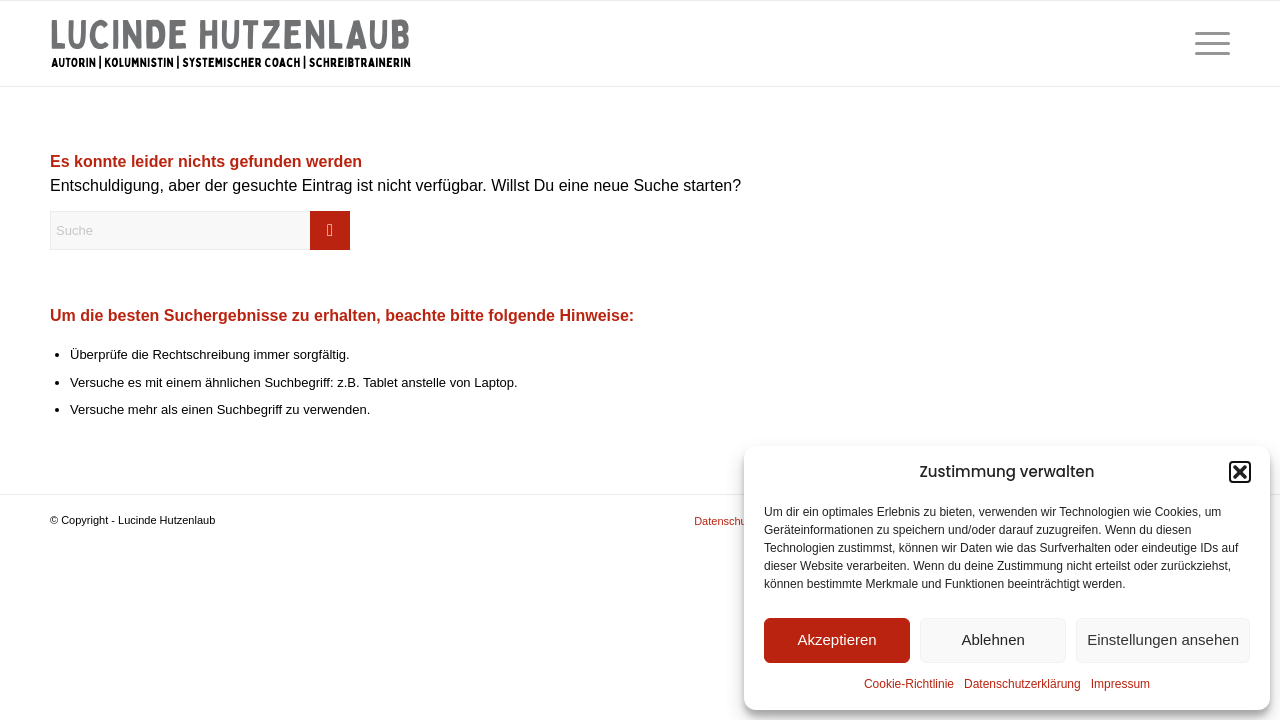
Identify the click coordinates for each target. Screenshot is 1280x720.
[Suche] (200, 230)
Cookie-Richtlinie (909, 684)
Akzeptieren (836, 639)
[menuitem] (1206, 43)
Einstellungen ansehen (1163, 639)
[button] (1240, 472)
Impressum (1120, 684)
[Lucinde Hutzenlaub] (230, 43)
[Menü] (1206, 43)
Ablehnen (992, 639)
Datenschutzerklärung (1022, 684)
